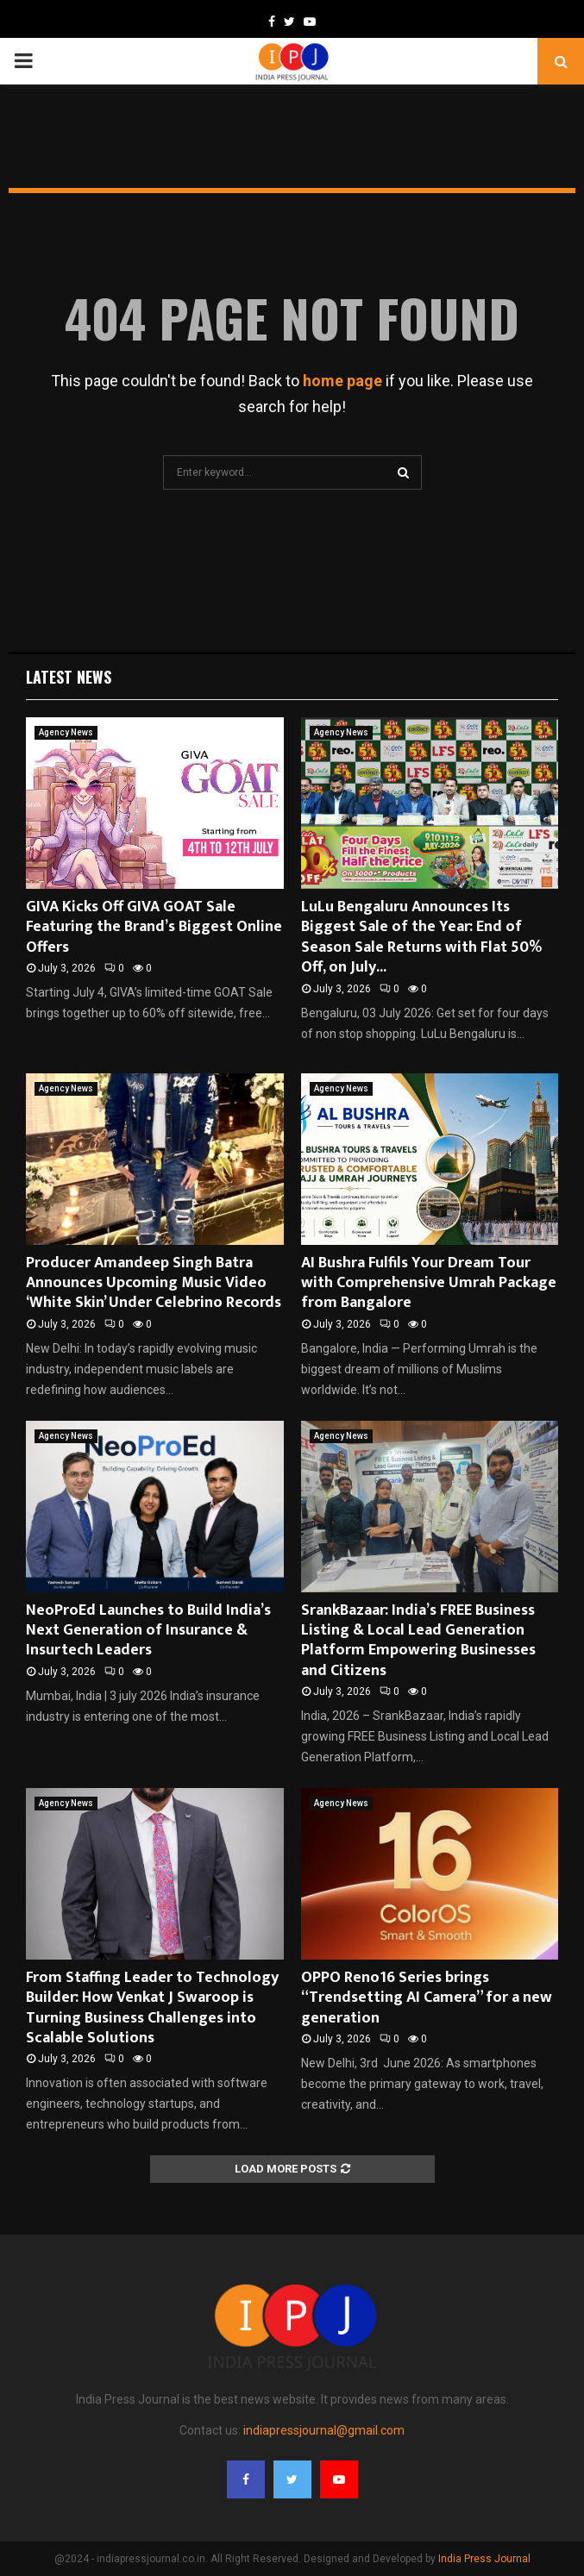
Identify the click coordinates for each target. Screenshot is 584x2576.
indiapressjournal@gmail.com (324, 2430)
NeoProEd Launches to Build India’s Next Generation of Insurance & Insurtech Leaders (148, 1630)
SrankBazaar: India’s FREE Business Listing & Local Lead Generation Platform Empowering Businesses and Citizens (418, 1640)
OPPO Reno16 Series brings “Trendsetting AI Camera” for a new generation (426, 1998)
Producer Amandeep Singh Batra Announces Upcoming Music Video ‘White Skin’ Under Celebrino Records (153, 1283)
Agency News (66, 732)
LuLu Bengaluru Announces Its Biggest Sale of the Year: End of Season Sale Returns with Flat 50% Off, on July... (421, 937)
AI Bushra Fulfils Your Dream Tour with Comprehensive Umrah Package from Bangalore (428, 1283)
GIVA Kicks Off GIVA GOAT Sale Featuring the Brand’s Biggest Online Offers (154, 927)
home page (342, 381)
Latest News (68, 677)
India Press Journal (484, 2559)
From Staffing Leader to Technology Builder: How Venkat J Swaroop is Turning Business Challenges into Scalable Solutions (152, 2008)
